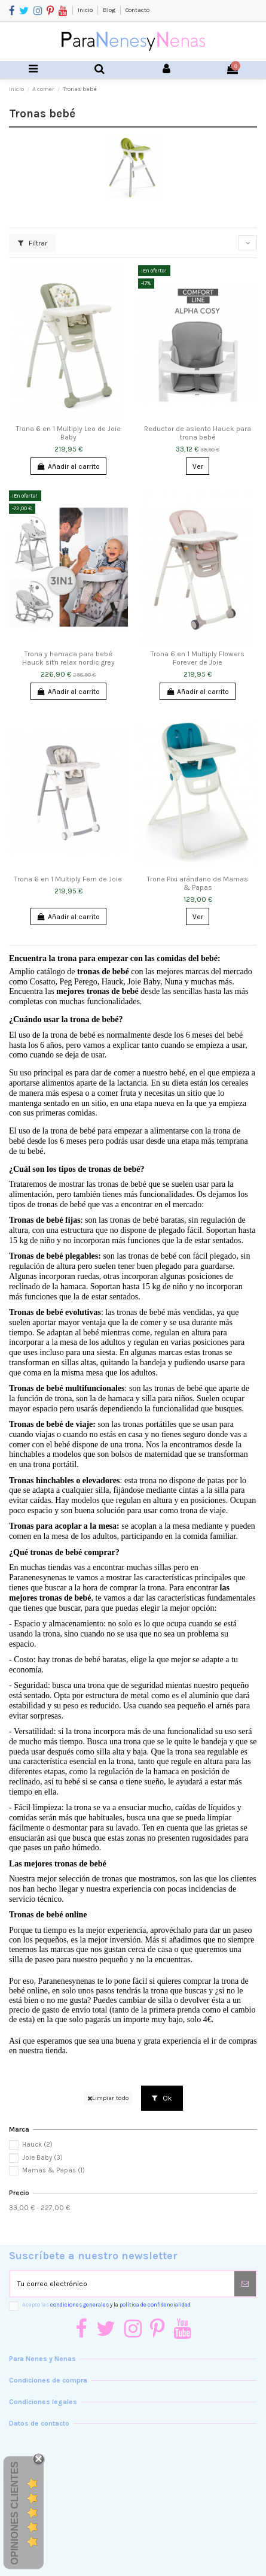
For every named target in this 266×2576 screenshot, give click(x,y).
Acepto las (106, 2304)
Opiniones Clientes (15, 2513)
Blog (110, 10)
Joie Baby (42, 2158)
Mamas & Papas (53, 2170)
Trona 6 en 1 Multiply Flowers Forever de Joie (197, 658)
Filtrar (32, 243)
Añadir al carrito (68, 466)
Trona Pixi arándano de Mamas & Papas (197, 883)
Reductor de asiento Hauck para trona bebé (197, 433)
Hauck (37, 2144)
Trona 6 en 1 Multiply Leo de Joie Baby (68, 433)
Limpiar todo (108, 2098)
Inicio (86, 10)
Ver (197, 466)
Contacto (137, 10)
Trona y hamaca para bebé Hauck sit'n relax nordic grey (68, 658)
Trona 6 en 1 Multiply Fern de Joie (68, 879)
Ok (162, 2098)
